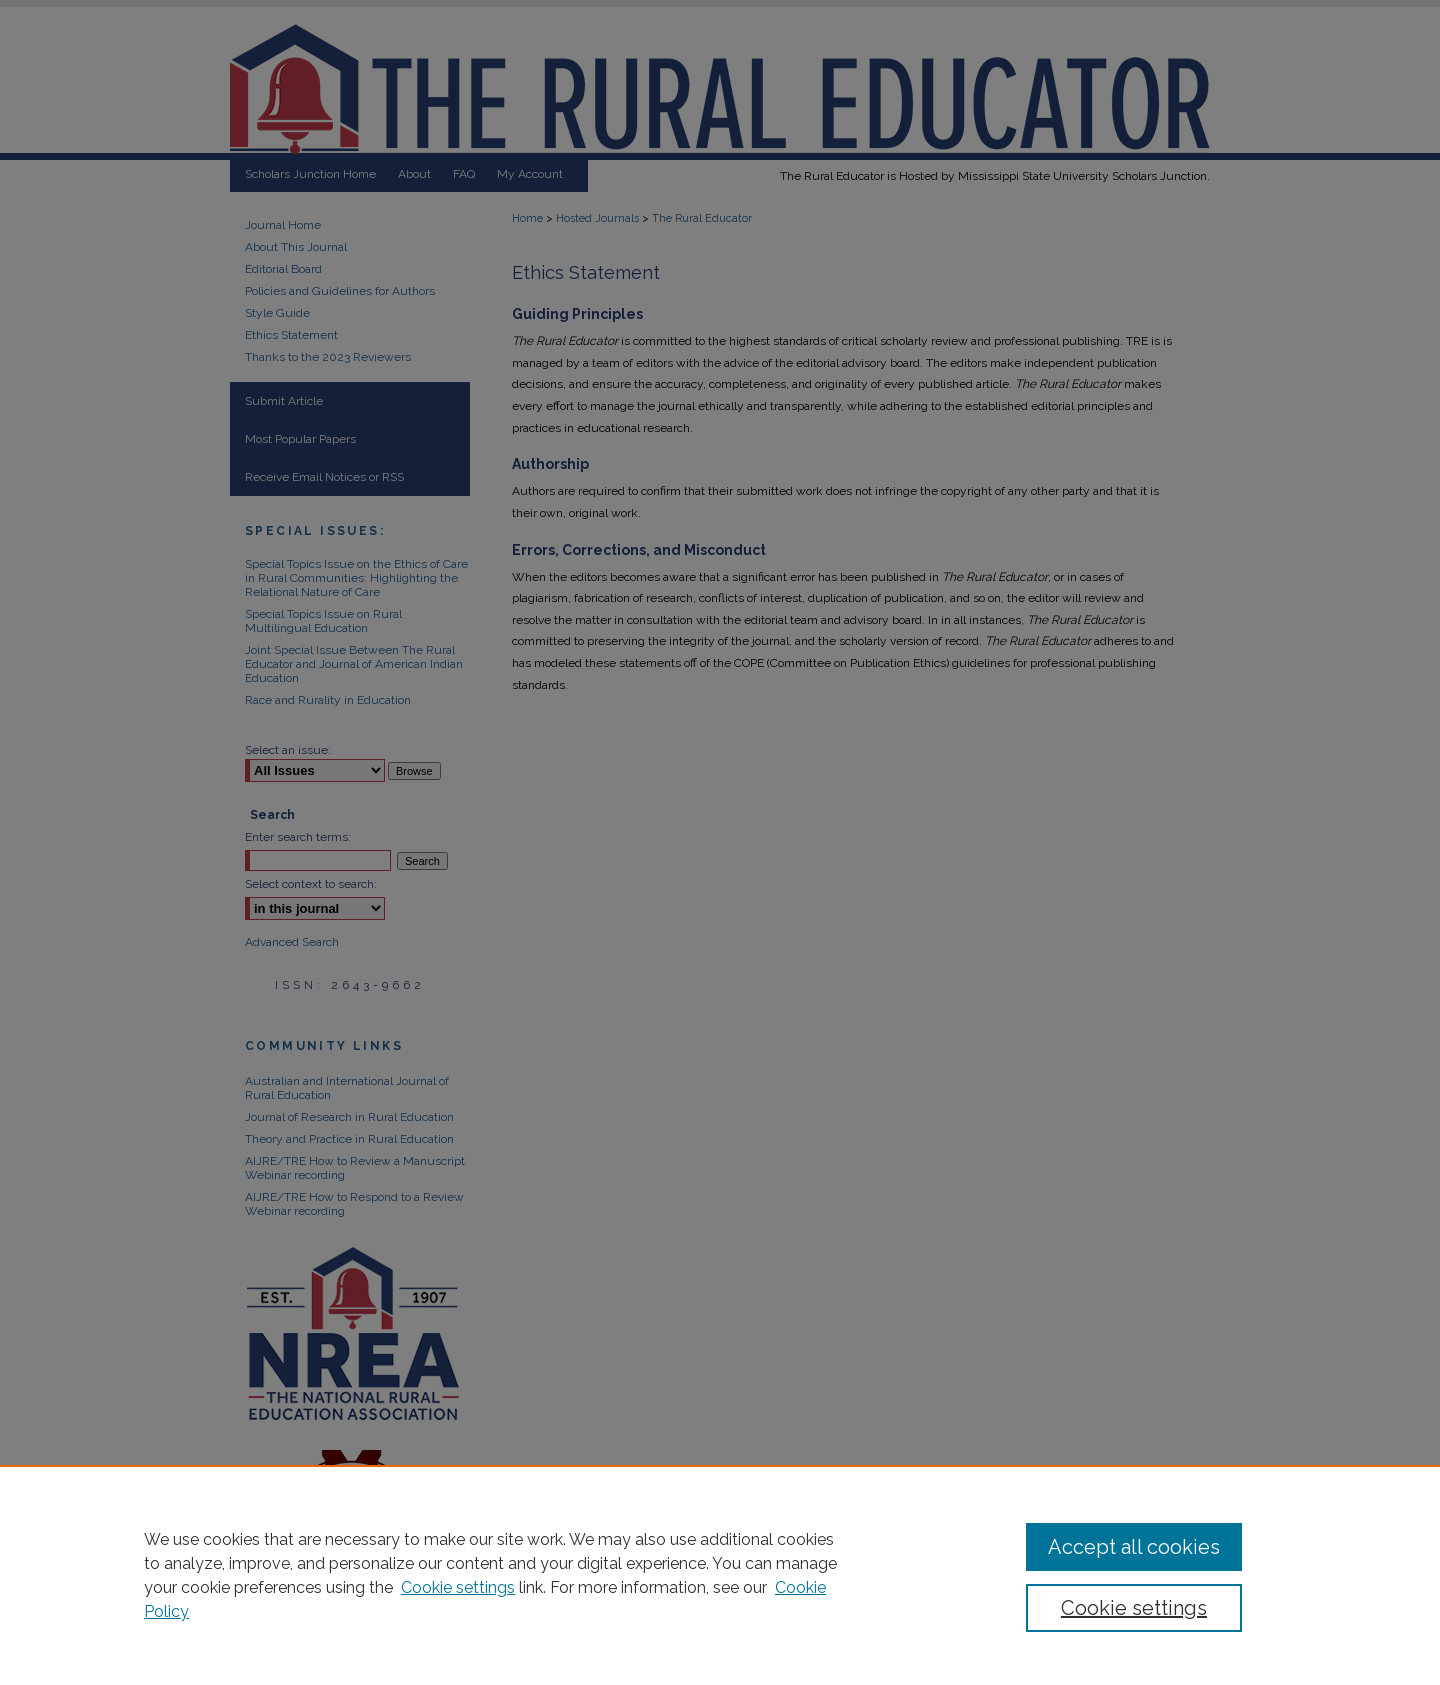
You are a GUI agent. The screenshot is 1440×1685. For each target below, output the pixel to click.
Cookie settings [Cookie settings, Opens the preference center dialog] (1134, 1608)
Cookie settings (458, 1587)
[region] (720, 1575)
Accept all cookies (1134, 1547)
